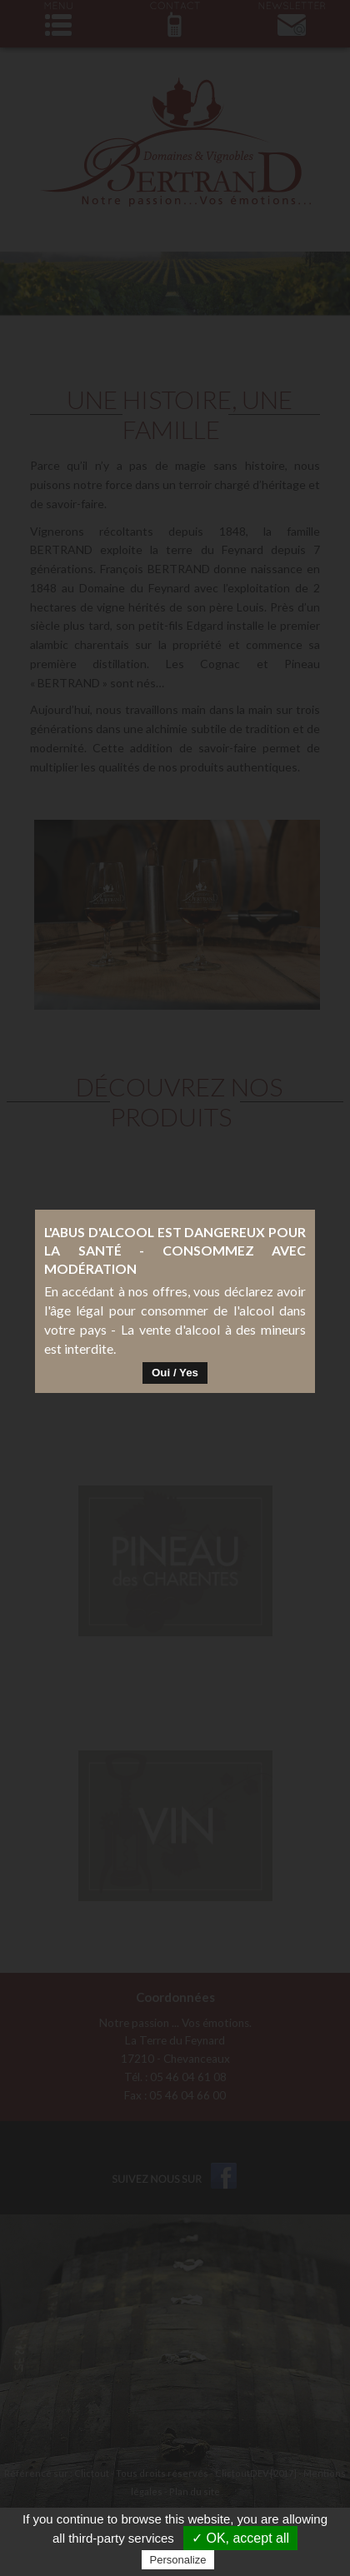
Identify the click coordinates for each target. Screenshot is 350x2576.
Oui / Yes (175, 1293)
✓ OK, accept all (240, 2538)
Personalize (178, 2560)
